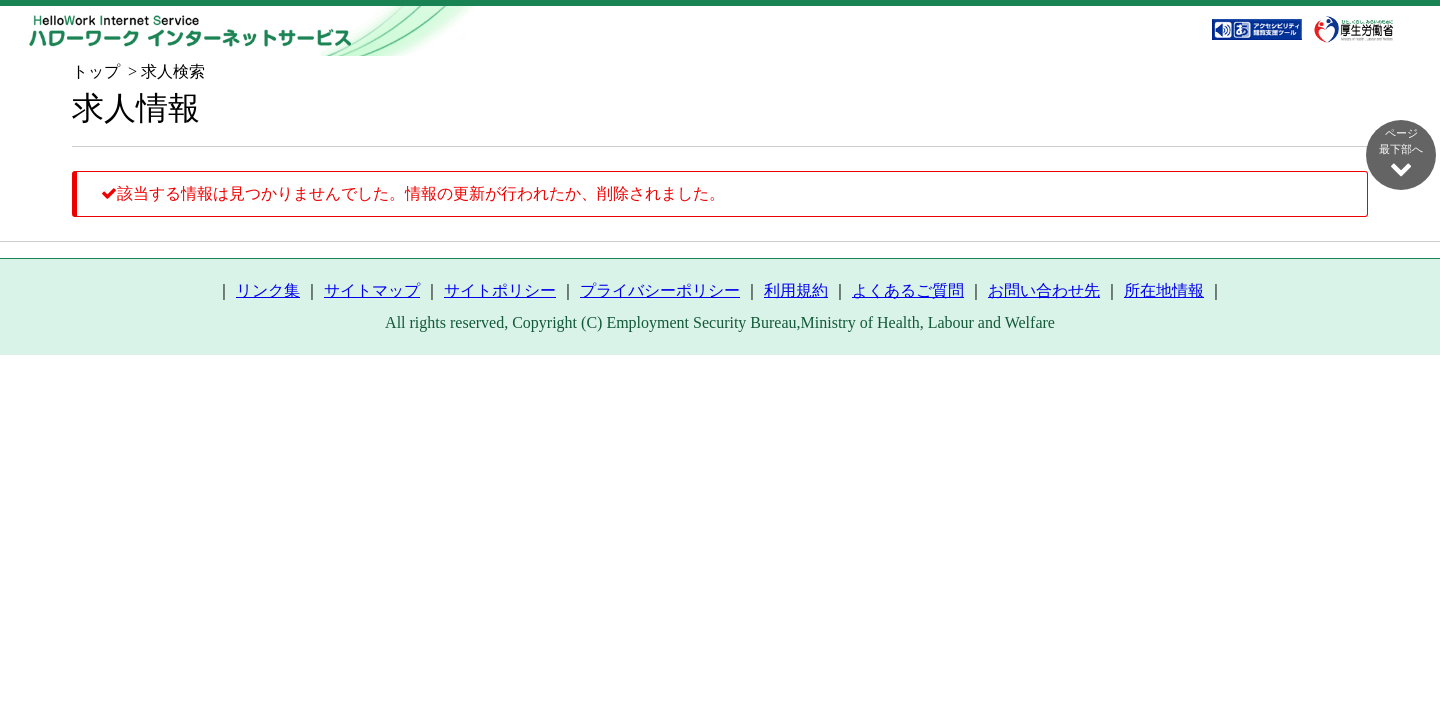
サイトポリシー (500, 290)
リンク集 (268, 290)
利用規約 (796, 290)
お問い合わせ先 (1044, 290)
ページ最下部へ (1401, 153)
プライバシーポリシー (660, 290)
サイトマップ (372, 290)
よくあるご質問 (908, 290)
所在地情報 (1164, 290)
